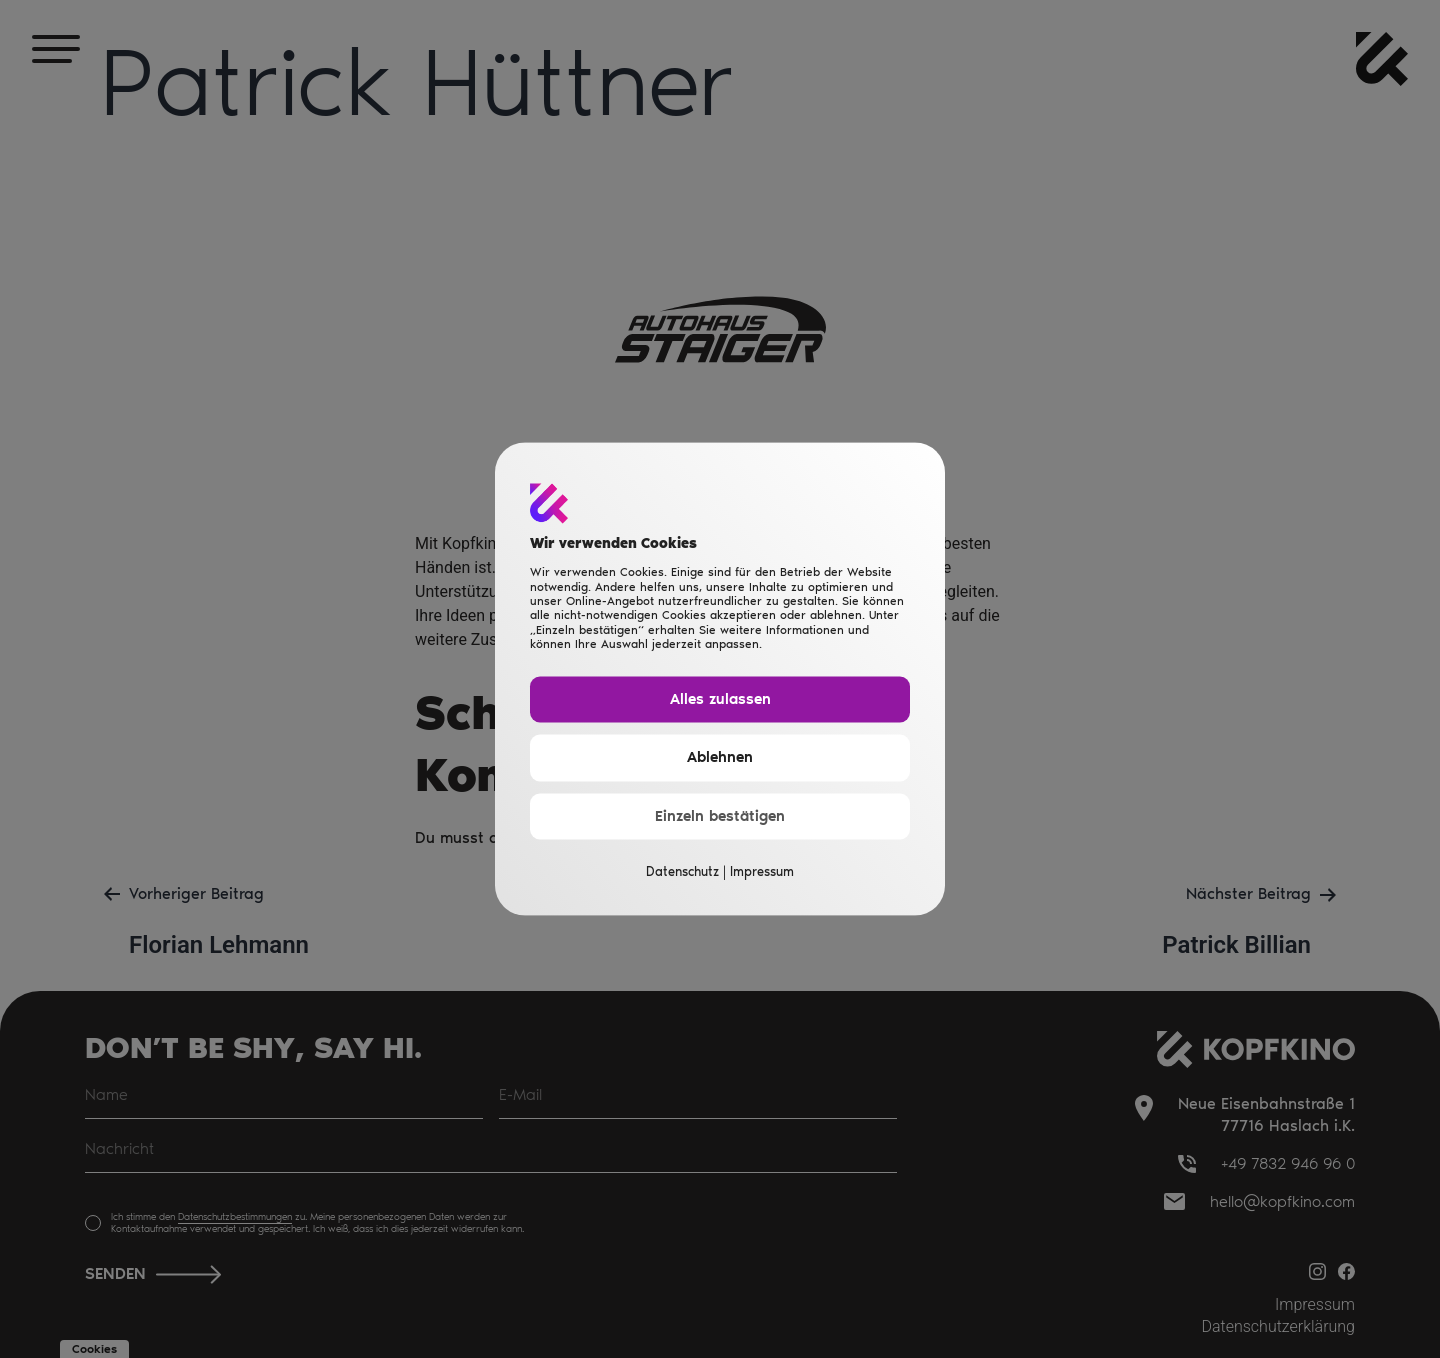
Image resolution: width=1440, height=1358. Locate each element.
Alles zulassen (720, 699)
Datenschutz (682, 872)
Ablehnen (720, 758)
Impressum (762, 872)
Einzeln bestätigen (720, 816)
